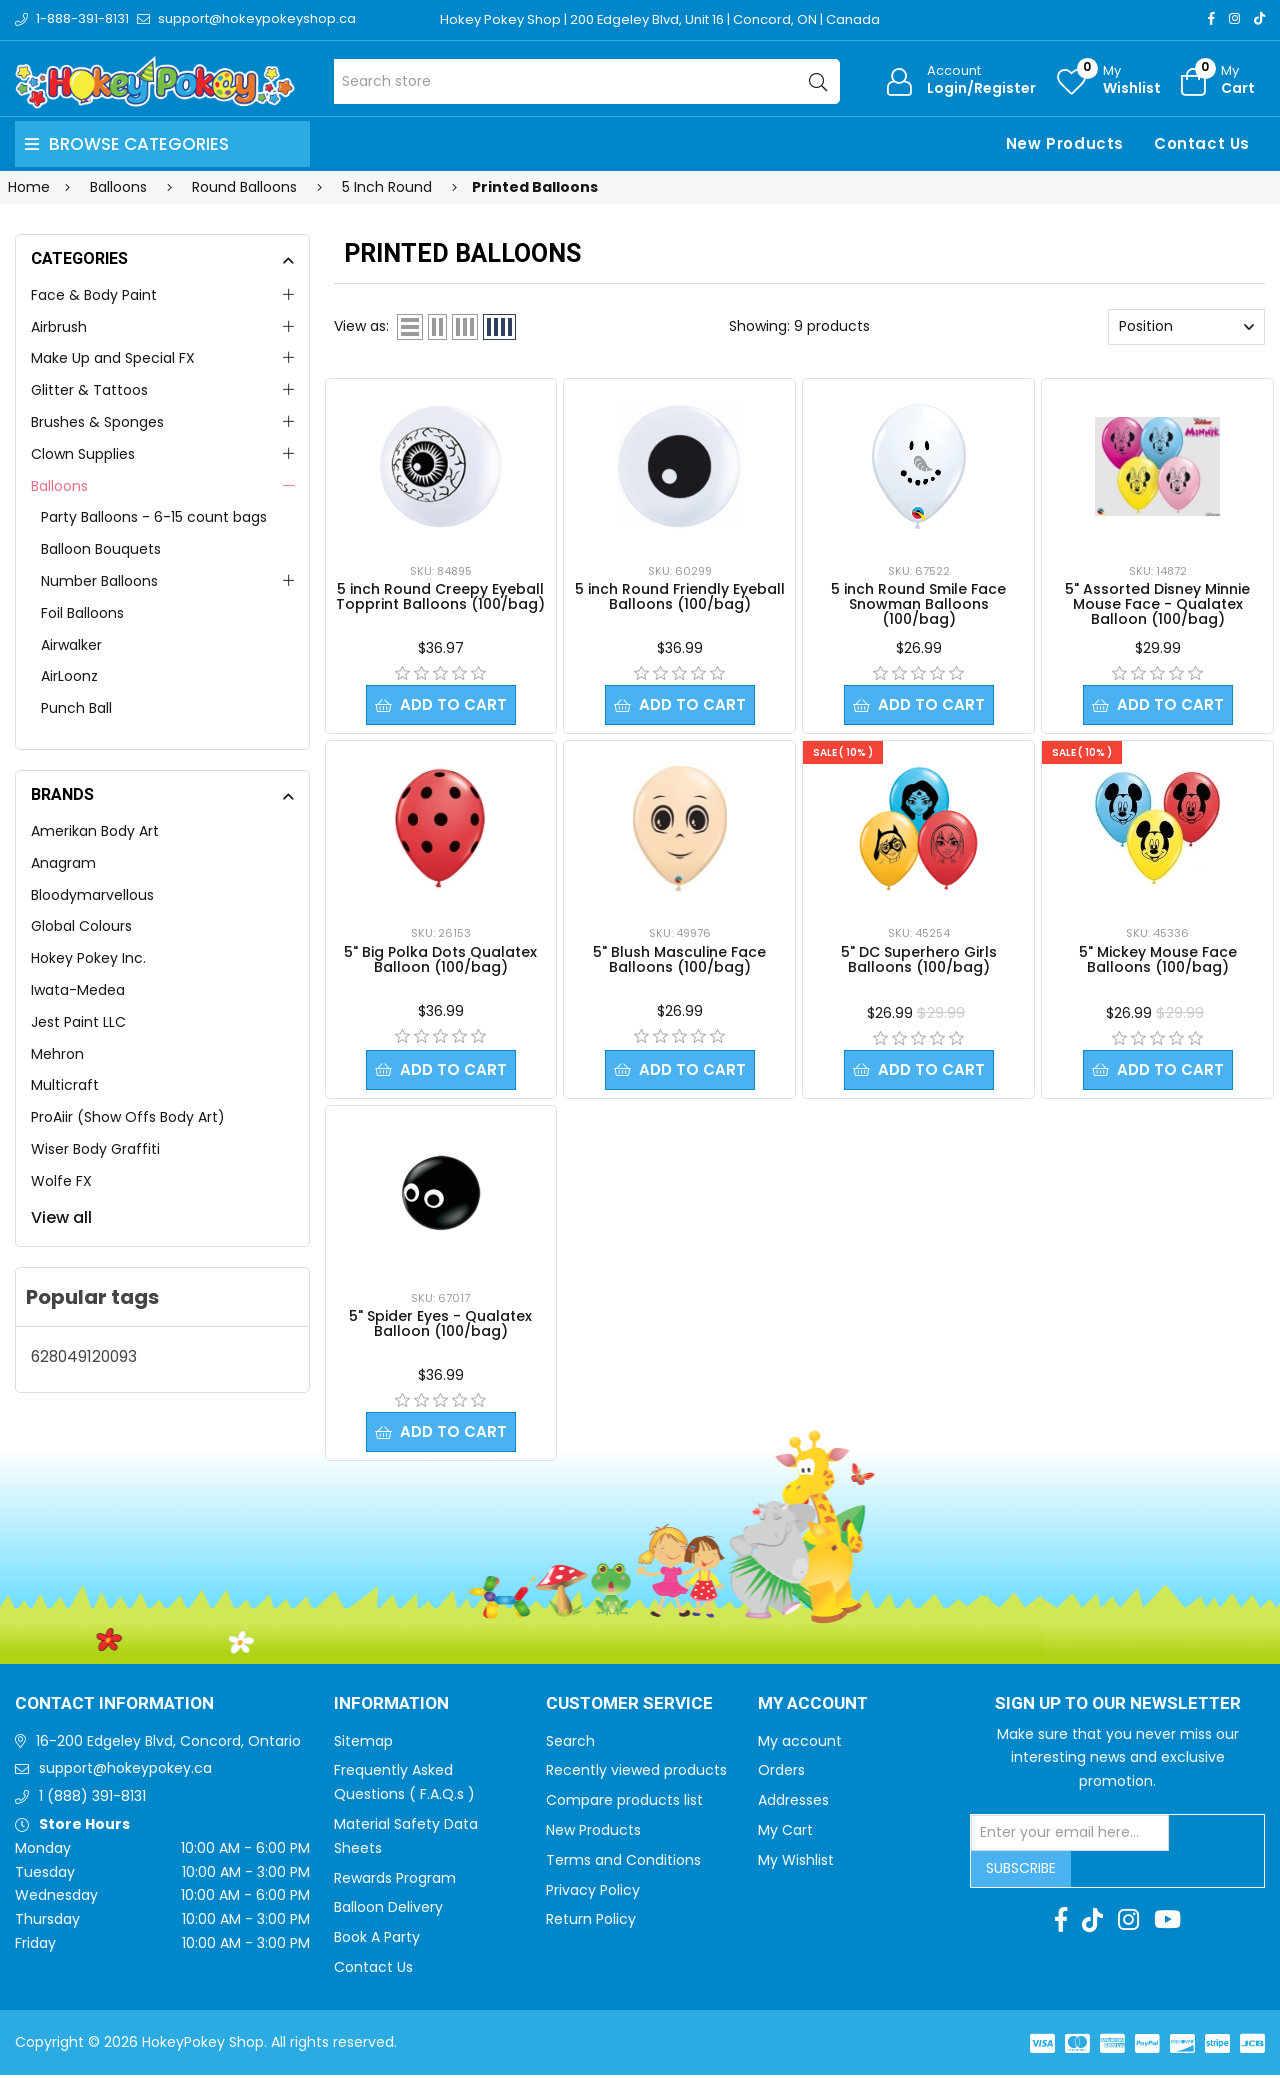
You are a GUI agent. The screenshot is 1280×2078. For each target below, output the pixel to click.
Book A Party (377, 1940)
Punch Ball (76, 708)
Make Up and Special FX (113, 358)
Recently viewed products (636, 1773)
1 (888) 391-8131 (92, 1799)
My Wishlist (796, 1863)
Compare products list (624, 1803)
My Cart (785, 1833)
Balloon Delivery (388, 1910)
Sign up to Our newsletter (1118, 1707)
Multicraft (65, 1085)
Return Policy (591, 1922)
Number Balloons (99, 581)
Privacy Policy (593, 1893)
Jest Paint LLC (78, 1022)
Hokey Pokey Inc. (88, 958)
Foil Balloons (82, 613)
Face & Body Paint (94, 295)
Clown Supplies (83, 454)
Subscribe (1021, 1871)
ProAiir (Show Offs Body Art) (128, 1117)
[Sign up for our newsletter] (1070, 1836)
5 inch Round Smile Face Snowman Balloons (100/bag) (918, 604)
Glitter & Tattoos (89, 390)
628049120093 (84, 1356)
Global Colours (81, 926)
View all (61, 1217)
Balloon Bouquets (101, 549)
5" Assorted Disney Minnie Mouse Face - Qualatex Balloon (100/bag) (1157, 604)
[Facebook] (1211, 18)
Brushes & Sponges (97, 422)
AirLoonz (69, 676)
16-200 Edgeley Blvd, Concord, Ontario (168, 1744)
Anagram (63, 863)
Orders (781, 1773)
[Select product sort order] (1186, 327)
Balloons (59, 486)
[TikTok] (1259, 18)
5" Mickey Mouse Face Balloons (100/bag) (1158, 960)
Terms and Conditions (623, 1863)
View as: (361, 326)
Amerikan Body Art (95, 831)
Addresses (793, 1803)
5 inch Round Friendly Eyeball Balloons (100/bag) (680, 596)
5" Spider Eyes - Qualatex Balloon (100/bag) (440, 1325)
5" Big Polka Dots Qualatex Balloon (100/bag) (440, 960)
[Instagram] (1234, 18)
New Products (1065, 143)
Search (570, 1744)
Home (29, 187)
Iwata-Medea (78, 990)
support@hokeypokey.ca (125, 1771)
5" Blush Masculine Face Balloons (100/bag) (679, 960)
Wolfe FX (61, 1181)
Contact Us (1202, 143)
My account (800, 1744)
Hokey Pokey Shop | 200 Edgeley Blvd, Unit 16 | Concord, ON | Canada (660, 19)
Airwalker (71, 645)
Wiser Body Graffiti (95, 1149)
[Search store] (587, 81)
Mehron (57, 1054)
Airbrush (59, 327)
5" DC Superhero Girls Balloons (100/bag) (919, 960)
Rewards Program (395, 1881)
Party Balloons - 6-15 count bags (154, 517)
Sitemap (363, 1744)
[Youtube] (1167, 1923)
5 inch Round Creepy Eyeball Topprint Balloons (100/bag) (440, 596)
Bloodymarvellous (92, 895)
